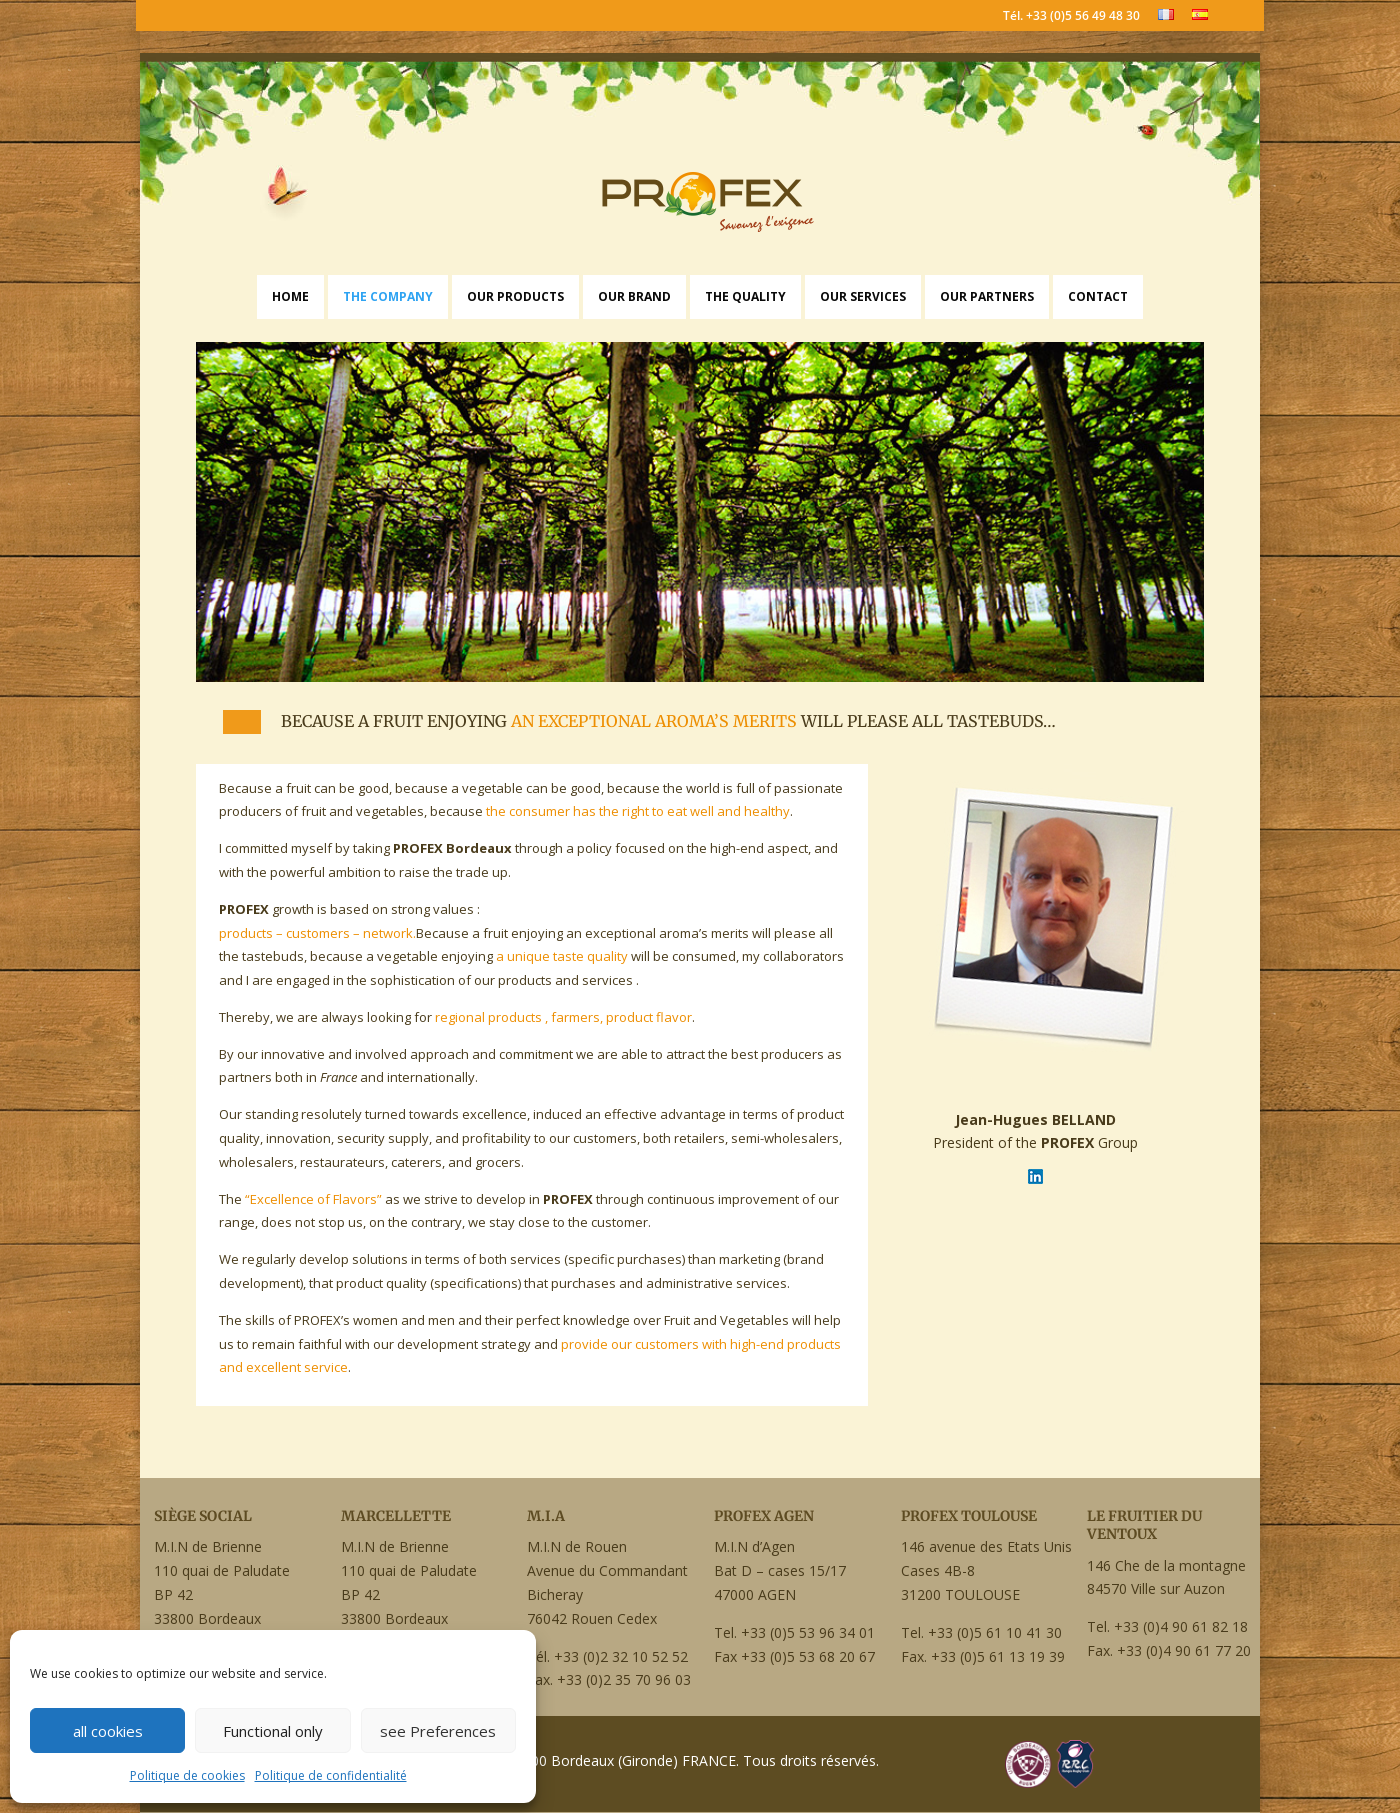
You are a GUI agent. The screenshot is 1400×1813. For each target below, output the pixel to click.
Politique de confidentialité (331, 1775)
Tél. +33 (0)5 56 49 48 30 (1071, 17)
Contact (1098, 296)
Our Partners (987, 296)
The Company (388, 296)
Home (290, 296)
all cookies (108, 1731)
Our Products (515, 296)
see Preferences (438, 1731)
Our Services (863, 296)
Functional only (273, 1731)
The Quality (745, 296)
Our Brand (634, 296)
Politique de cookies (187, 1775)
